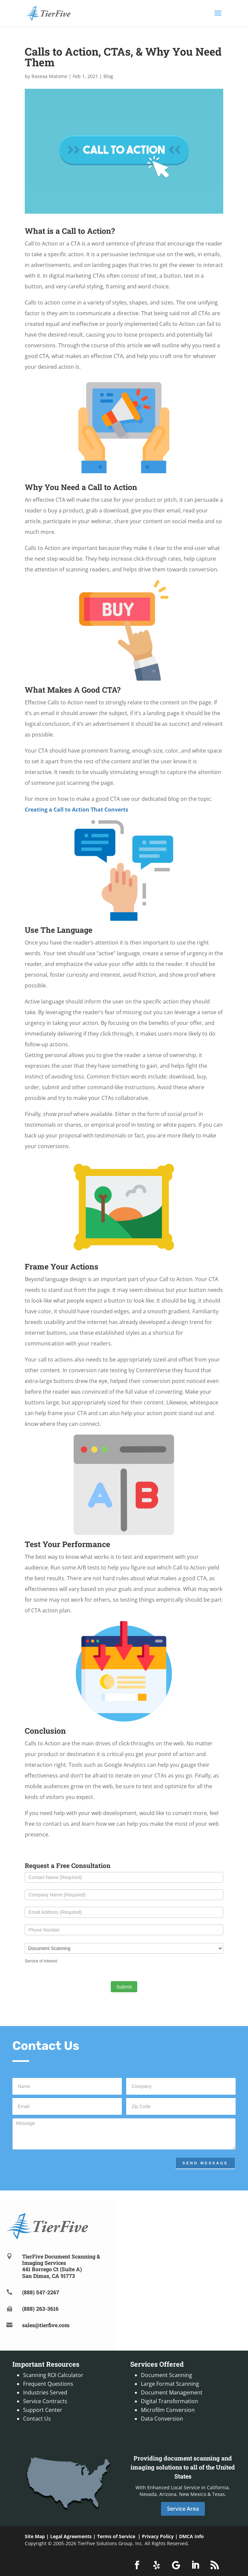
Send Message (205, 2163)
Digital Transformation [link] (169, 2401)
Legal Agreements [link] (71, 2536)
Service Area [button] (183, 2508)
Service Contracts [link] (45, 2401)
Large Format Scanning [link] (170, 2383)
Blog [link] (108, 76)
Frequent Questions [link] (48, 2383)
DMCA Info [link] (191, 2536)
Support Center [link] (42, 2410)
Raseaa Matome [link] (49, 76)
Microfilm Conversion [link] (168, 2410)
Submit (124, 1987)
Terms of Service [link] (116, 2536)
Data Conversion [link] (162, 2418)
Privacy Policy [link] (158, 2536)
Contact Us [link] (37, 2418)
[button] (218, 17)
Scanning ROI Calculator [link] (53, 2375)
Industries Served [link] (45, 2392)
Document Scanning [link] (166, 2375)
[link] (48, 12)
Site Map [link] (35, 2536)
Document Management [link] (171, 2392)
